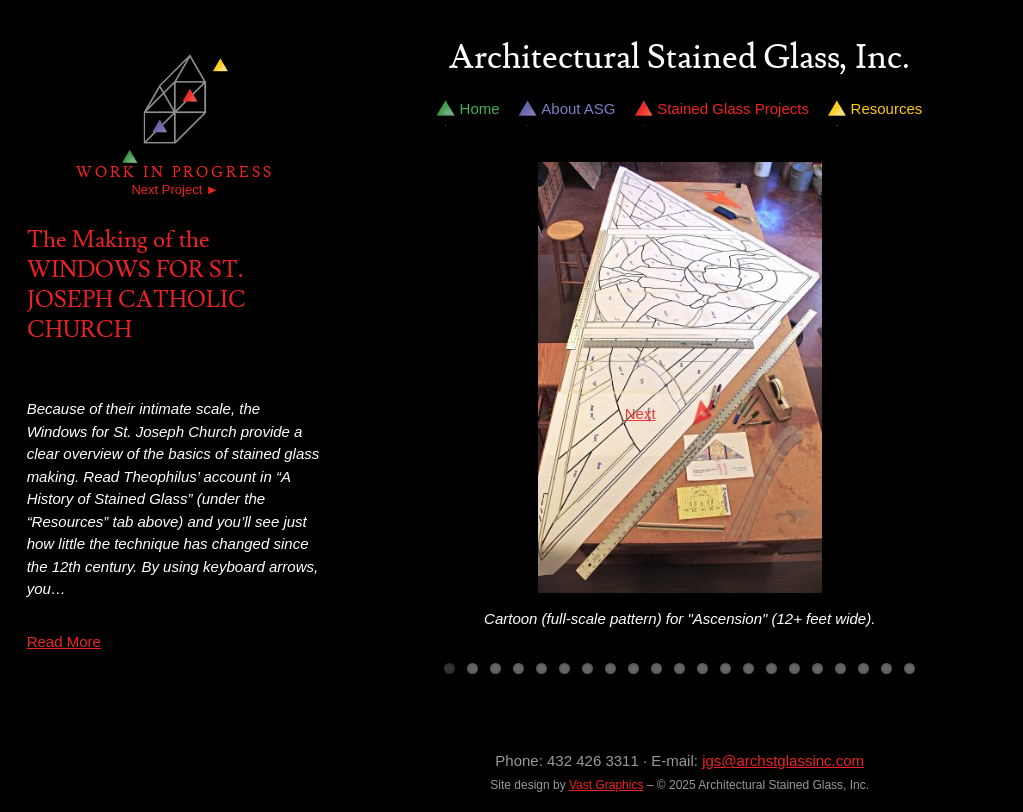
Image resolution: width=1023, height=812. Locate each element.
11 (679, 668)
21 (909, 668)
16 (794, 668)
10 (656, 668)
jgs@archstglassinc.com (783, 760)
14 (748, 668)
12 (702, 668)
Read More (64, 641)
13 (725, 668)
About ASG (578, 108)
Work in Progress (175, 172)
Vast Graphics (606, 785)
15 (771, 668)
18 (840, 668)
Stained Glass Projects (733, 108)
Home (480, 108)
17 (817, 668)
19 (863, 668)
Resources (887, 108)
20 (886, 668)
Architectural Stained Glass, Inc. (679, 58)
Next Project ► (174, 189)
